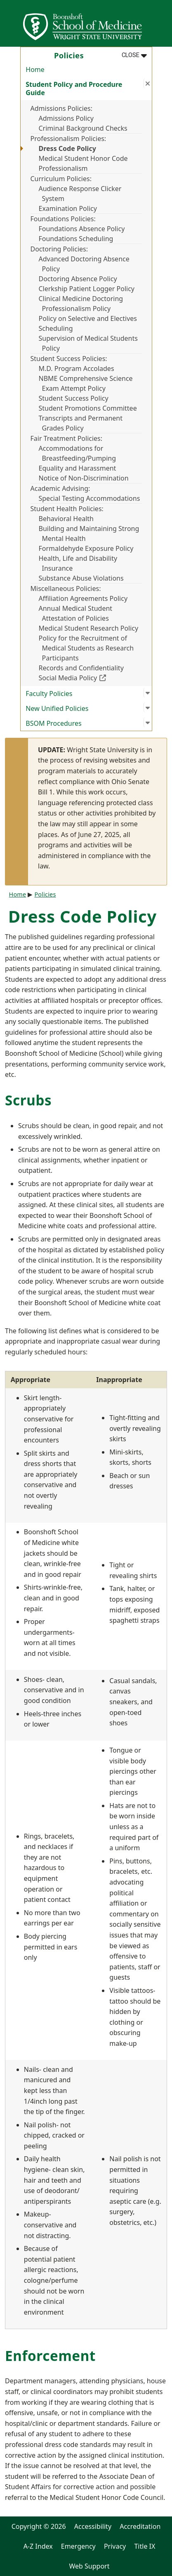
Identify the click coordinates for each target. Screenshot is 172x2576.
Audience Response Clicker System (80, 193)
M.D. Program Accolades (76, 368)
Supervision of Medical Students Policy (88, 343)
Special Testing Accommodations (89, 498)
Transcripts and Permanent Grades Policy (81, 423)
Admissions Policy (66, 118)
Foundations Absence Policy (82, 228)
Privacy (115, 2546)
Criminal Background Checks (83, 128)
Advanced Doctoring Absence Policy (84, 263)
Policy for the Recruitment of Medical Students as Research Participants (86, 648)
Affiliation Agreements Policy (83, 598)
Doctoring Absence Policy (78, 278)
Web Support (89, 2566)
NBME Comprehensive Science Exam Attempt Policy (86, 383)
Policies (45, 894)
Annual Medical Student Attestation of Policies (76, 613)
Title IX (144, 2546)
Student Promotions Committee (88, 408)
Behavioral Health (66, 518)
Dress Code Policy (67, 148)
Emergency (78, 2546)
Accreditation (140, 2526)
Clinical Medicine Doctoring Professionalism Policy (81, 303)
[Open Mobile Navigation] (162, 23)
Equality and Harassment (77, 468)
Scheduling (56, 328)
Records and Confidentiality (81, 667)
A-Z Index (38, 2546)
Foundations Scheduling (76, 238)
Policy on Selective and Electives (88, 318)
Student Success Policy (73, 398)
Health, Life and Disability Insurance (78, 563)
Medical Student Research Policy (89, 628)
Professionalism (63, 168)
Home (35, 69)
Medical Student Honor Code (83, 158)
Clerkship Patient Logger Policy (87, 288)
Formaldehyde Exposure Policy (86, 548)
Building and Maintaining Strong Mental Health (89, 533)
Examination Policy (68, 208)
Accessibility (92, 2526)
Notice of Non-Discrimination (84, 478)
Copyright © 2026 (39, 2526)
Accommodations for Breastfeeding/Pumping (77, 453)
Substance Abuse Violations (81, 578)
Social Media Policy (90, 677)
